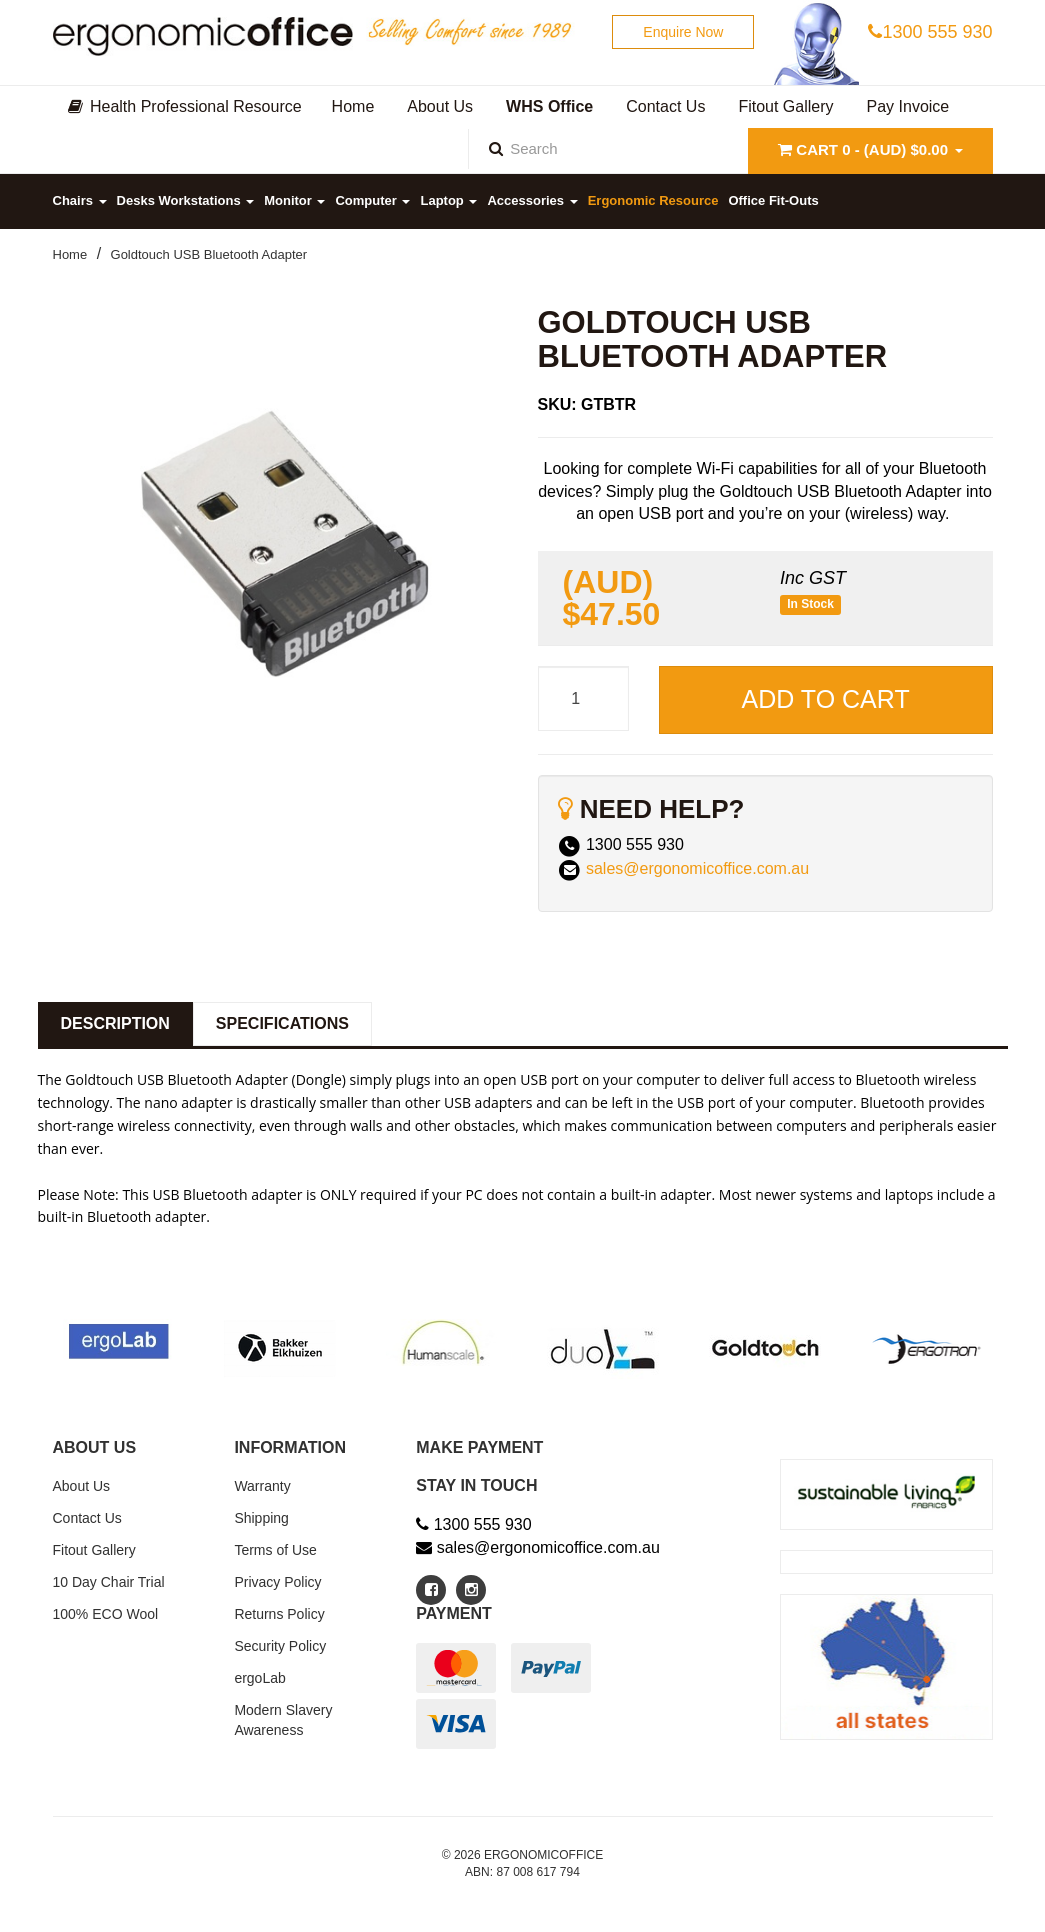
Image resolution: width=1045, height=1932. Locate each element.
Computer (372, 200)
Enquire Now (683, 32)
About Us (82, 1486)
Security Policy (280, 1646)
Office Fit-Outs (773, 200)
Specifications (282, 1023)
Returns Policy (279, 1614)
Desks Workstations (186, 200)
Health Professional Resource (185, 106)
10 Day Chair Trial (109, 1582)
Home (70, 254)
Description (115, 1023)
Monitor (294, 200)
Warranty (262, 1486)
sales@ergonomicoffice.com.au (697, 868)
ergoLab (259, 1678)
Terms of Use (275, 1550)
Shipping (261, 1518)
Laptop (448, 200)
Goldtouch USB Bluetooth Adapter (209, 254)
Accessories (532, 200)
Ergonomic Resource (653, 200)
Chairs (80, 200)
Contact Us (87, 1518)
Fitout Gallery (94, 1550)
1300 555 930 (930, 32)
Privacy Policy (277, 1582)
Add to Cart (826, 699)
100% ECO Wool (106, 1614)
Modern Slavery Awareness (283, 1720)
